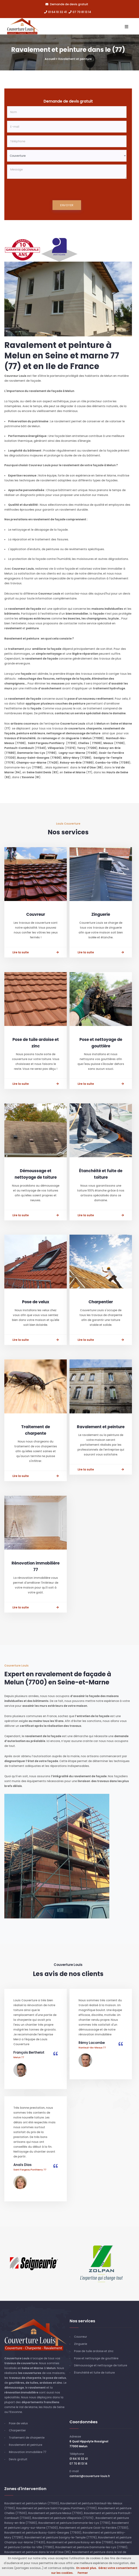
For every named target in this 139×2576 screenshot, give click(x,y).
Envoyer (67, 205)
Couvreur (80, 2337)
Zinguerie (80, 2344)
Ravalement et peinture (25, 2445)
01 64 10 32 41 (57, 12)
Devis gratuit (18, 2459)
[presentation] (34, 189)
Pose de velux (18, 2423)
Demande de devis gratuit (69, 4)
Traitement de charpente (27, 2437)
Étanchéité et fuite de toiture (94, 2372)
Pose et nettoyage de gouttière (96, 2358)
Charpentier (17, 2430)
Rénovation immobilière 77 (27, 2452)
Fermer (83, 2573)
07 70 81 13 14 (82, 12)
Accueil (50, 59)
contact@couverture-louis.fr (90, 2476)
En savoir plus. (86, 2568)
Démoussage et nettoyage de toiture (100, 2365)
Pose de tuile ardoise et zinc (93, 2351)
